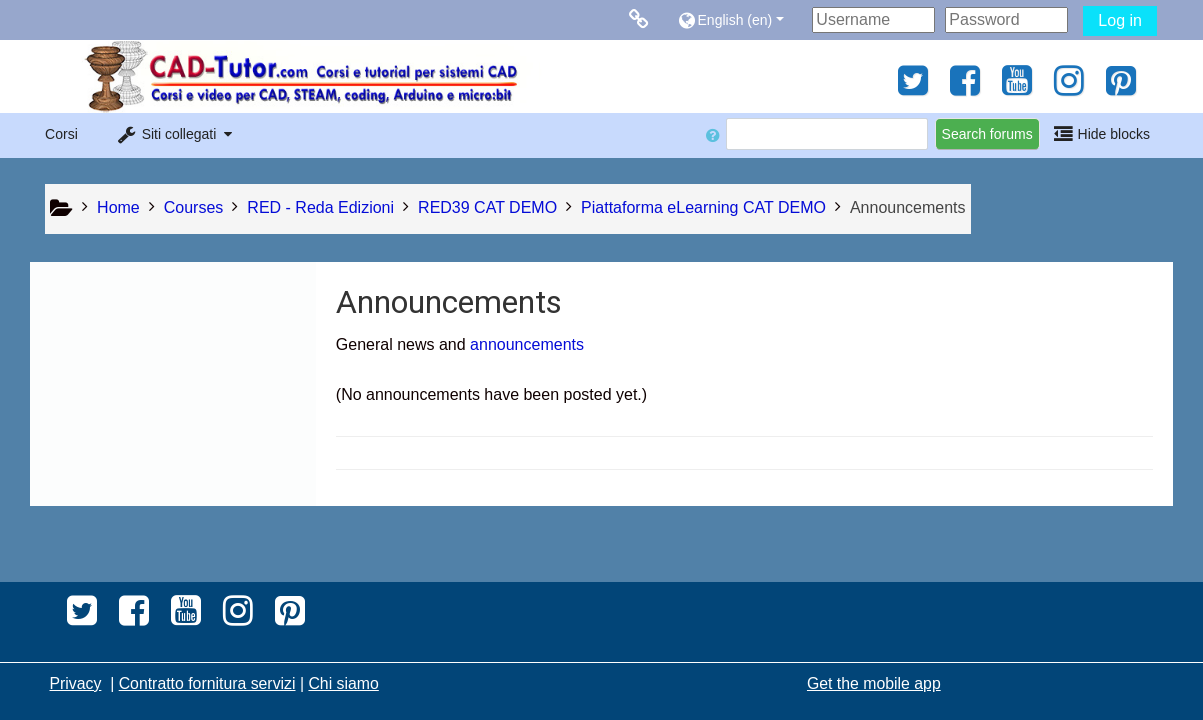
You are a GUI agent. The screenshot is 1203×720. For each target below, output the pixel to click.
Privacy (75, 683)
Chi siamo (343, 683)
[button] (739, 19)
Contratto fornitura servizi (207, 683)
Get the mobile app (874, 683)
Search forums (987, 134)
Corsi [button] (61, 134)
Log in (1120, 20)
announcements (527, 344)
